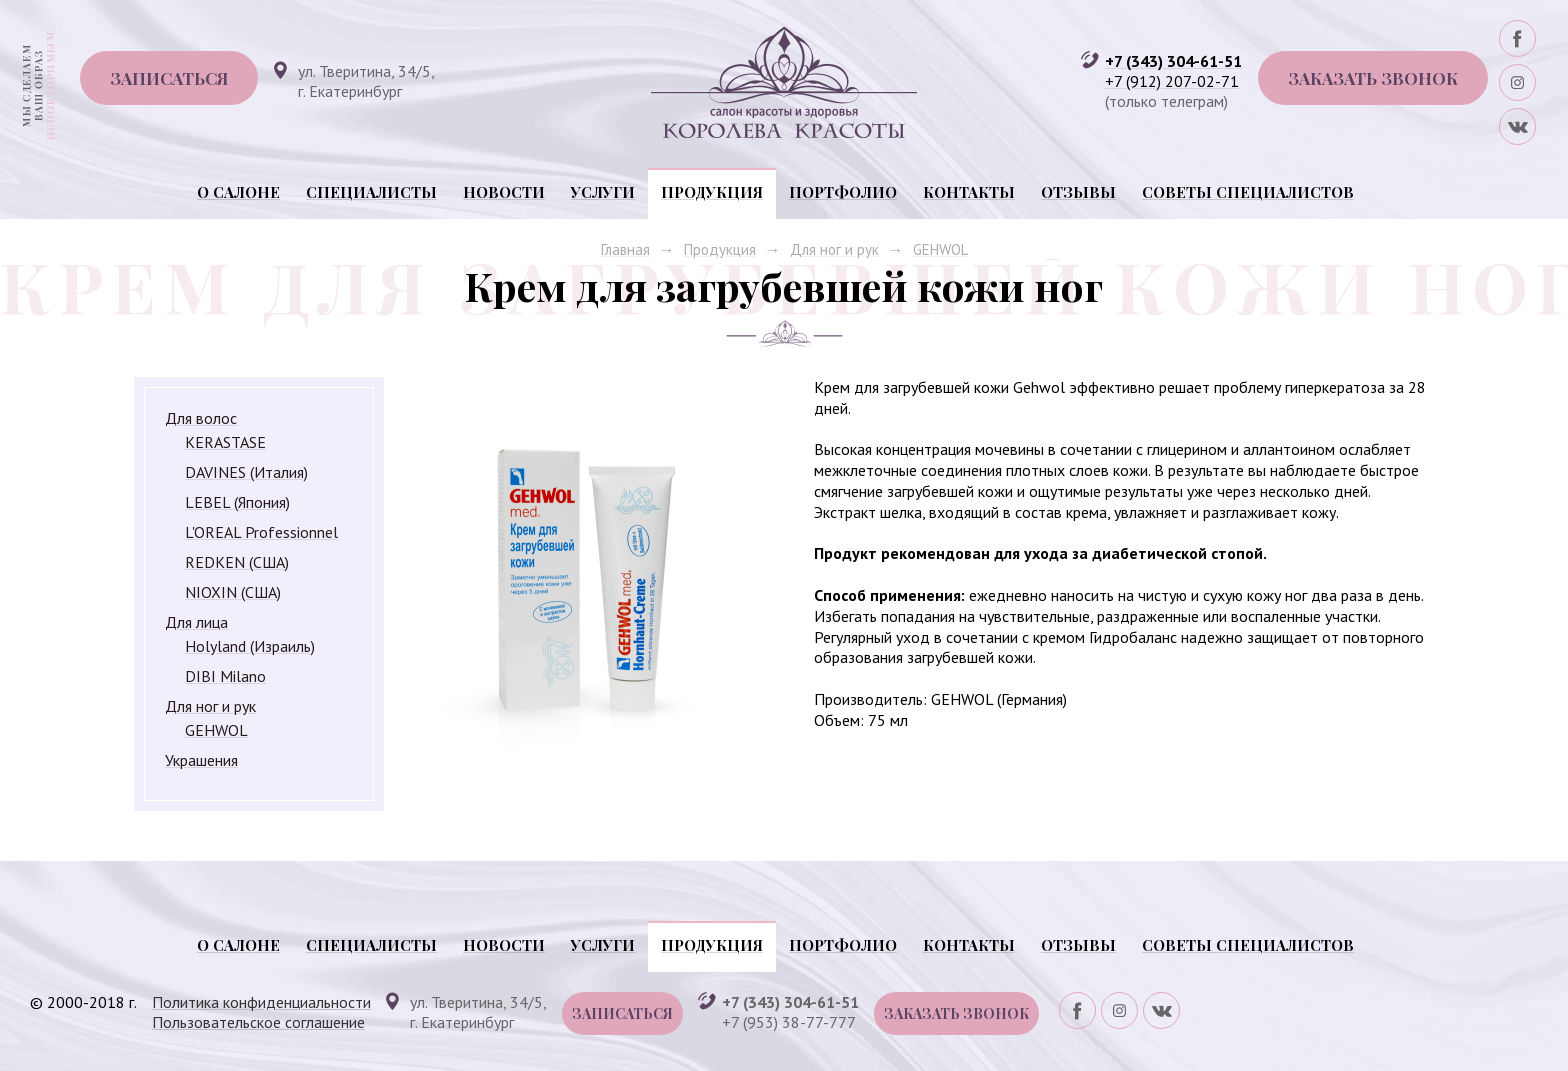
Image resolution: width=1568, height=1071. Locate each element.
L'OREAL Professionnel (261, 532)
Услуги (603, 192)
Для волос (201, 418)
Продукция (712, 192)
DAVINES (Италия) (246, 472)
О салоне (238, 192)
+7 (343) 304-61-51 (1173, 61)
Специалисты (371, 192)
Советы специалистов (1248, 192)
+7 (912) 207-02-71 (1172, 81)
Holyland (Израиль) (250, 646)
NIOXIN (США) (233, 592)
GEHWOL (940, 249)
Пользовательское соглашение (258, 1022)
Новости (504, 192)
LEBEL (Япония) (237, 502)
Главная (625, 249)
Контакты (969, 192)
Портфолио (843, 192)
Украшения (201, 760)
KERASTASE (225, 442)
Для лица (196, 622)
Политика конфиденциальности (261, 1002)
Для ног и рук (834, 249)
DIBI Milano (225, 676)
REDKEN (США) (237, 562)
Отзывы (1078, 192)
